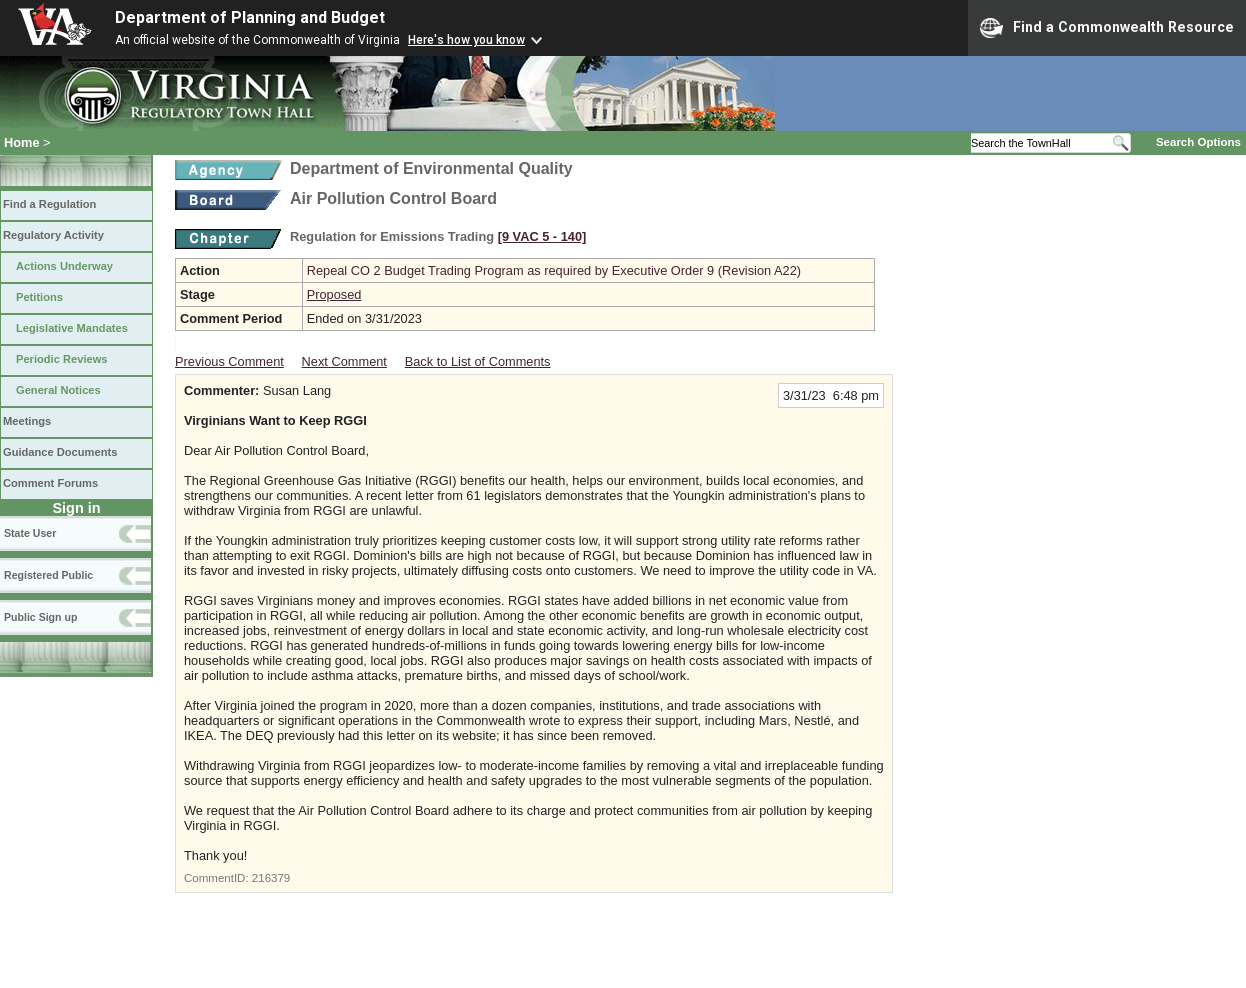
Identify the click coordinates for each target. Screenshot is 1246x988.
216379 (271, 878)
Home (22, 142)
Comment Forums (50, 483)
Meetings (27, 421)
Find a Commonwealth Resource (1107, 28)
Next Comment (344, 361)
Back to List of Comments (478, 361)
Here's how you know (466, 40)
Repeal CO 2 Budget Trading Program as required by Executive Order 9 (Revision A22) (554, 270)
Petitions (39, 297)
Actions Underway (64, 266)
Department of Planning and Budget (250, 17)
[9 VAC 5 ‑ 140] (542, 236)
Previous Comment (229, 361)
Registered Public (48, 575)
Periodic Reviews (62, 359)
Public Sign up (40, 617)
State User (30, 533)
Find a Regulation (49, 204)
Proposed (334, 294)
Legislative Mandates (72, 328)
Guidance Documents (60, 452)
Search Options (1198, 142)
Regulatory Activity (53, 235)
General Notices (58, 390)
